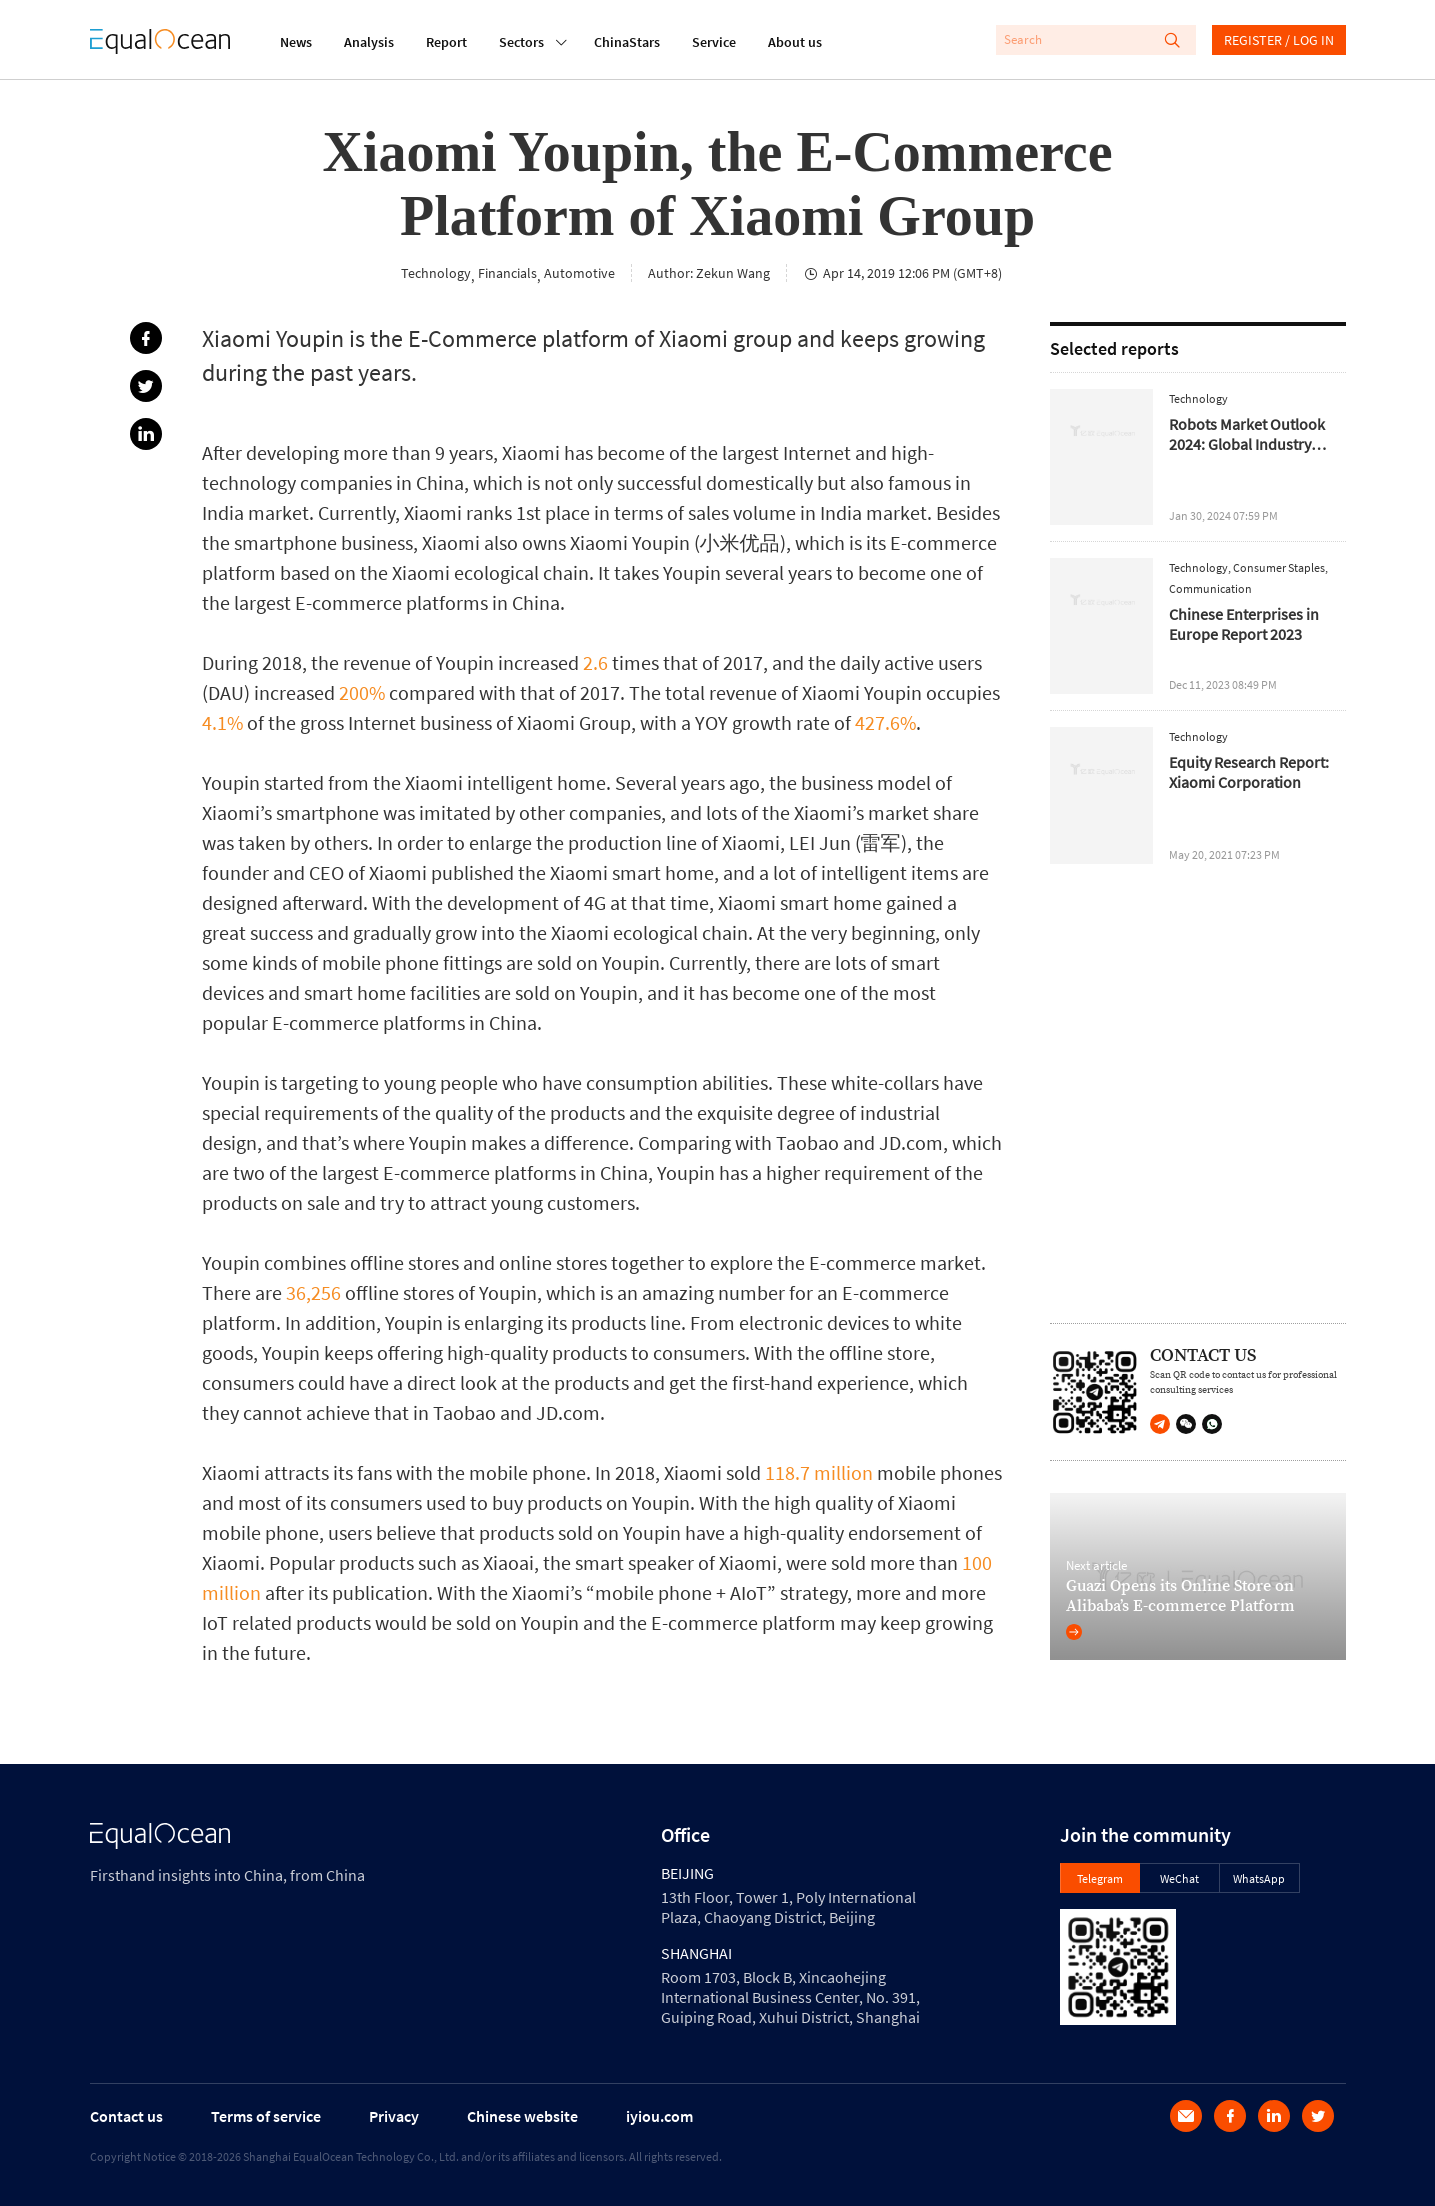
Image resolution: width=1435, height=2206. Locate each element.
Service (714, 42)
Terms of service (266, 2116)
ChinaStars (627, 42)
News (296, 42)
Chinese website (522, 2116)
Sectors (521, 40)
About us (795, 42)
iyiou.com (659, 2116)
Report (446, 42)
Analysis (369, 42)
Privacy (394, 2116)
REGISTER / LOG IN (1279, 40)
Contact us (126, 2116)
